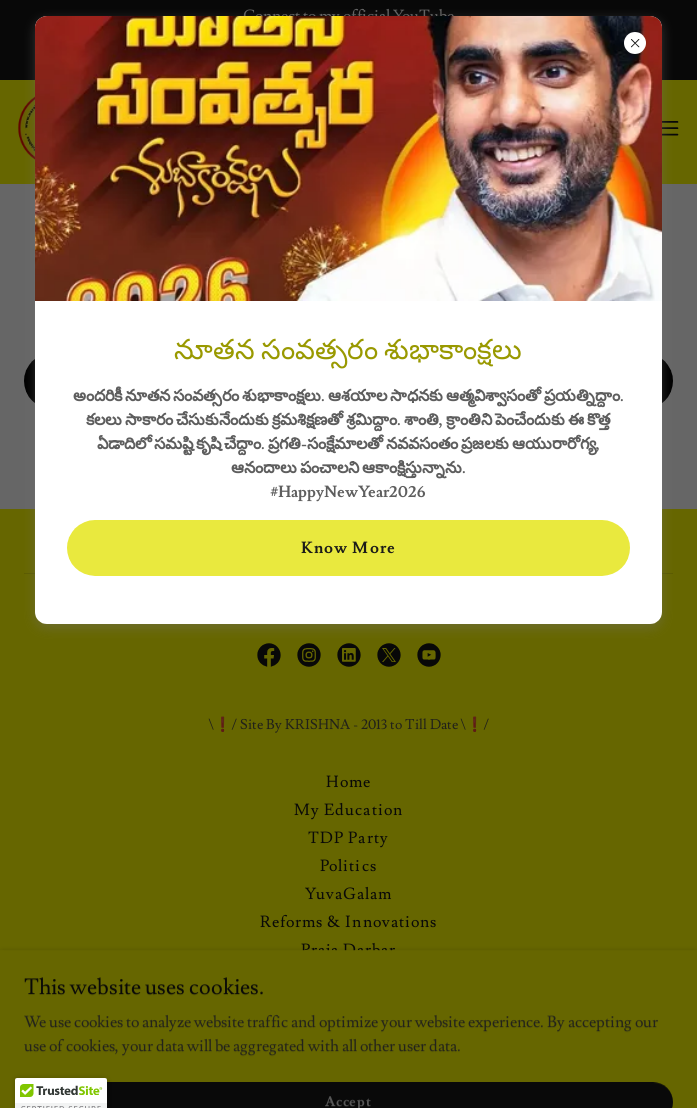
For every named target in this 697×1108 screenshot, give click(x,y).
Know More (348, 548)
